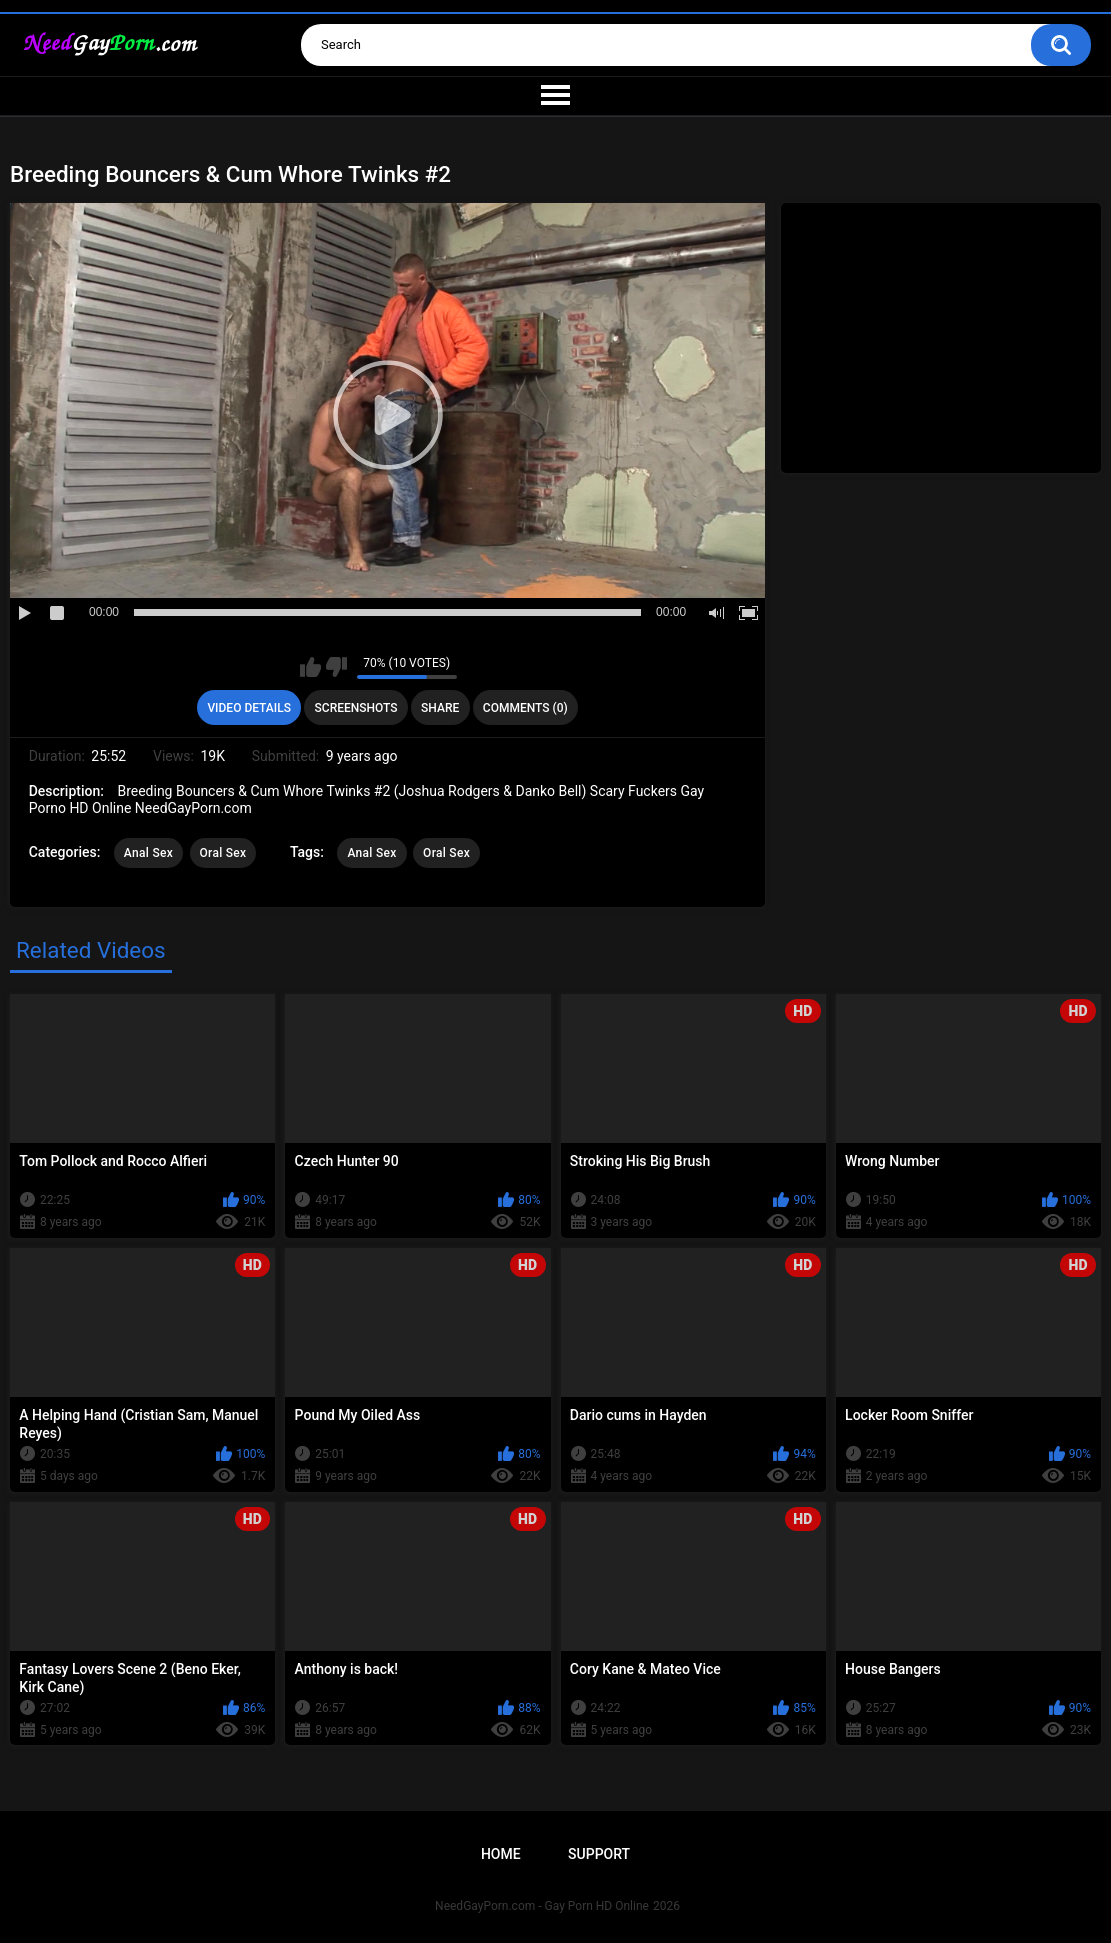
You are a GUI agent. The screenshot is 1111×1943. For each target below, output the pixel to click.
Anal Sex (148, 853)
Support (599, 1854)
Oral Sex (223, 853)
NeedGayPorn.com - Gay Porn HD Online (542, 1906)
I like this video (310, 667)
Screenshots (356, 708)
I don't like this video (336, 667)
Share (440, 708)
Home (501, 1854)
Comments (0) (525, 708)
